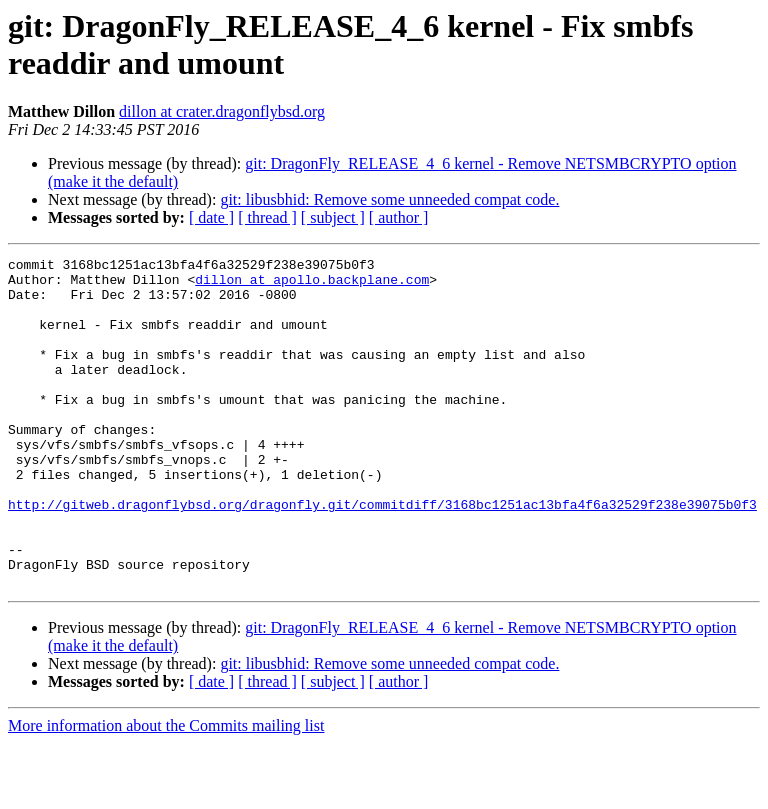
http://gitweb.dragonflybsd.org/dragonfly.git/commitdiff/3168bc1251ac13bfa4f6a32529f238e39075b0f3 (382, 555)
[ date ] (211, 217)
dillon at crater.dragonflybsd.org (222, 111)
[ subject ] (333, 217)
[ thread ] (267, 217)
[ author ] (399, 217)
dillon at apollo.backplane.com (312, 285)
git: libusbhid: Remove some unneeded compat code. (389, 199)
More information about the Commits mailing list (166, 791)
